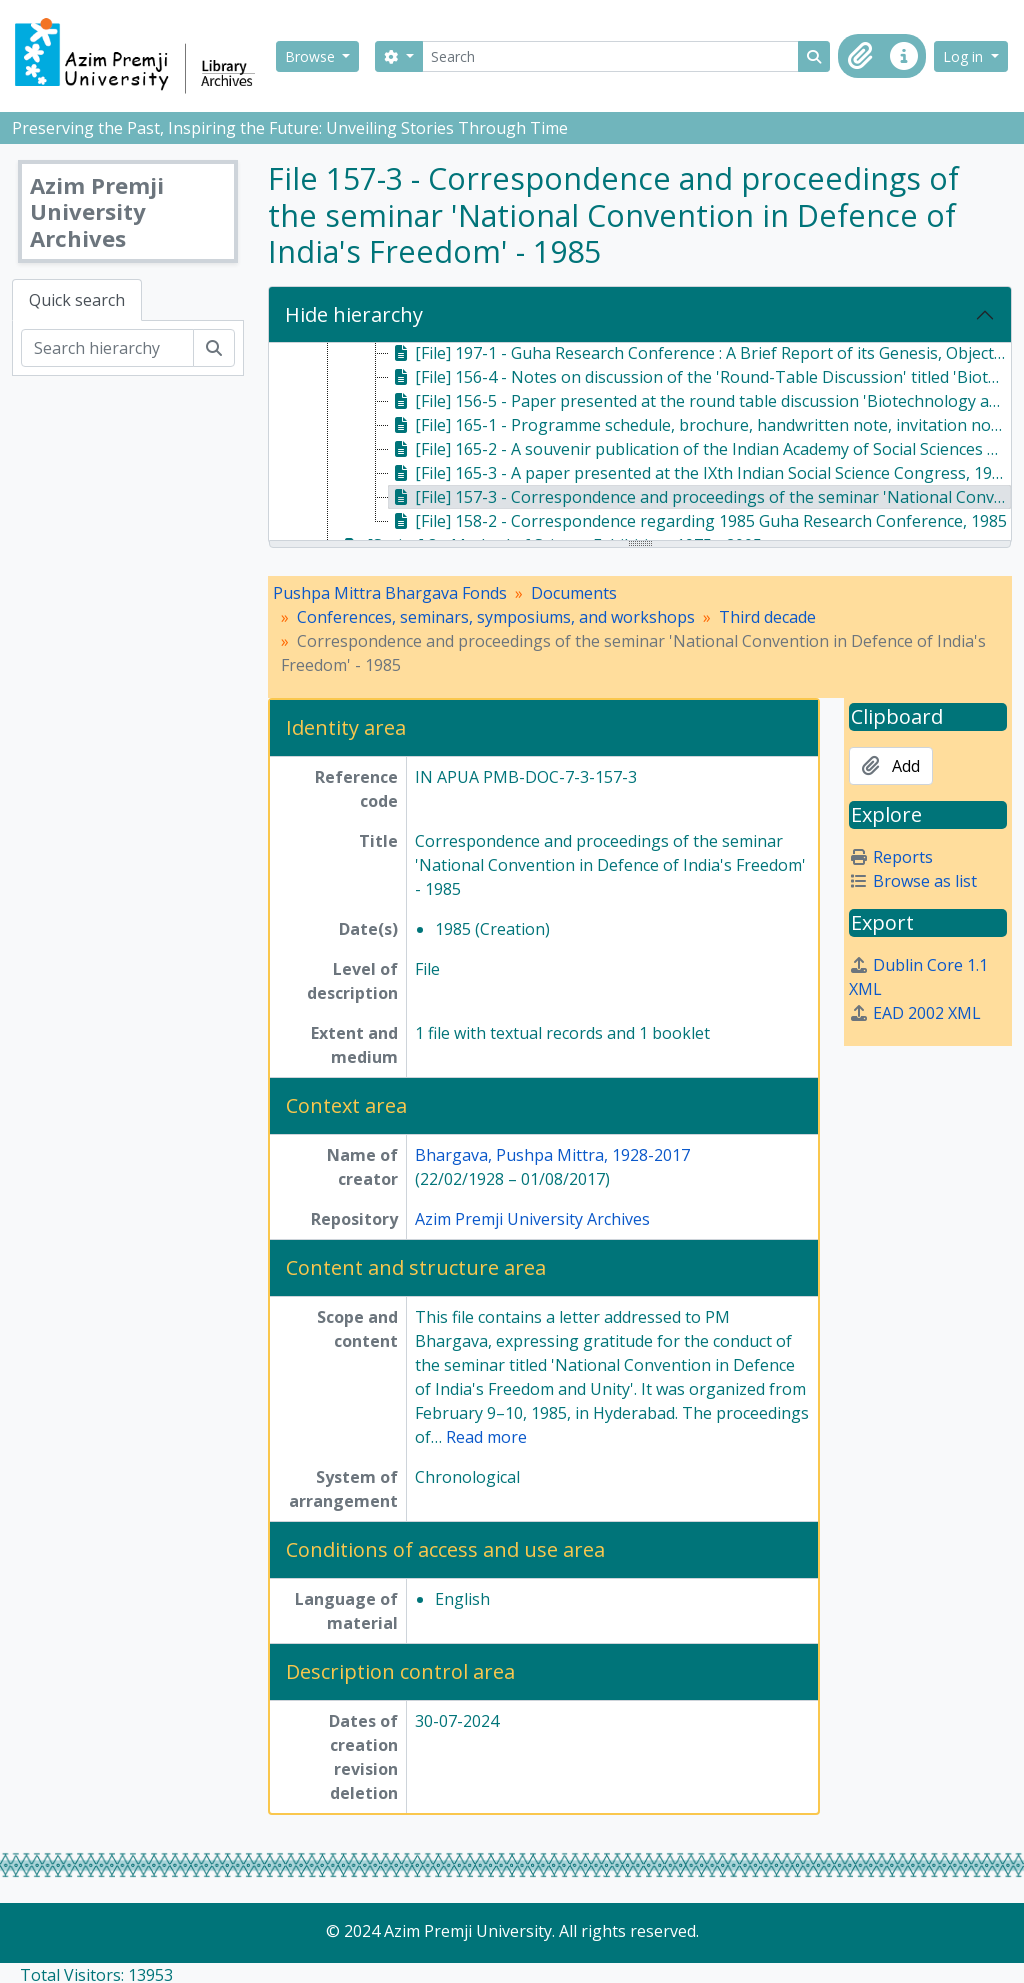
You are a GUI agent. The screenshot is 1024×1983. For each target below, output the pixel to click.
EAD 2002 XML (915, 1013)
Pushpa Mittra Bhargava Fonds (390, 593)
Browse (312, 56)
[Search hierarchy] (107, 348)
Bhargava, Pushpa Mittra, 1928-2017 (552, 1155)
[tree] (640, 443)
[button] (860, 56)
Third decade (767, 617)
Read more (486, 1437)
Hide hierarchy (354, 314)
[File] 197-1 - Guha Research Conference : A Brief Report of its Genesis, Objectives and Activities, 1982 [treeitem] (700, 353)
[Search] (610, 56)
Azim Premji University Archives (532, 1219)
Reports (891, 857)
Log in (965, 56)
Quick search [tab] (77, 300)
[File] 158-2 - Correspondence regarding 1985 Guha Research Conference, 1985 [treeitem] (698, 521)
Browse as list (913, 881)
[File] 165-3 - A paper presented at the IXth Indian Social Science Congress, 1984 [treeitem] (699, 473)
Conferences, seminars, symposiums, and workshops (496, 617)
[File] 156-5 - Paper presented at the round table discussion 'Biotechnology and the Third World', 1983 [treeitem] (700, 401)
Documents (574, 593)
